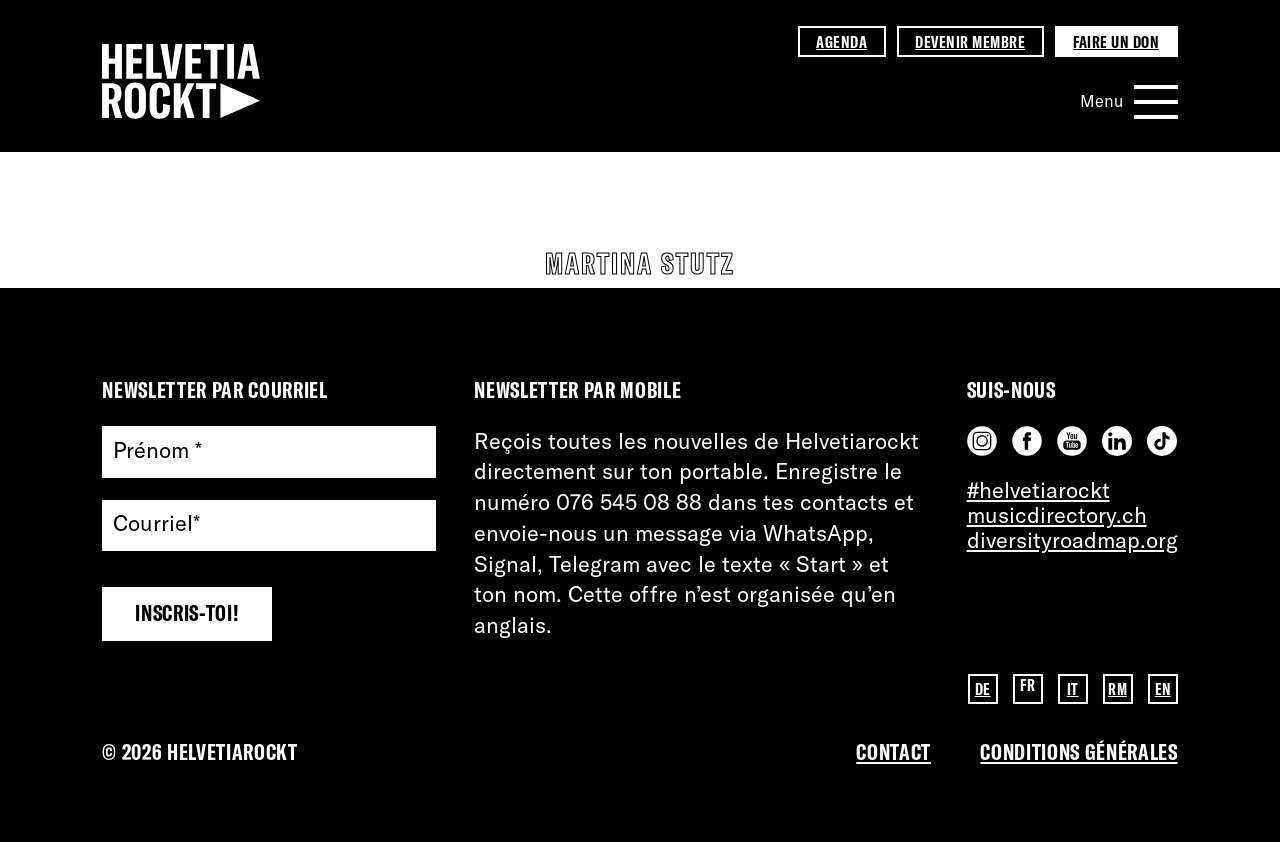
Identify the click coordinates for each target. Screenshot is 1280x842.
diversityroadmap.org (1072, 540)
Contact (893, 752)
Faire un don (1116, 41)
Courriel (156, 524)
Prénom (157, 451)
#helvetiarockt (1038, 490)
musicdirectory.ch (1057, 515)
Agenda (841, 41)
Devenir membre (970, 41)
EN (1162, 688)
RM (1117, 688)
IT (1073, 688)
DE (983, 688)
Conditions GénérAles (1078, 752)
